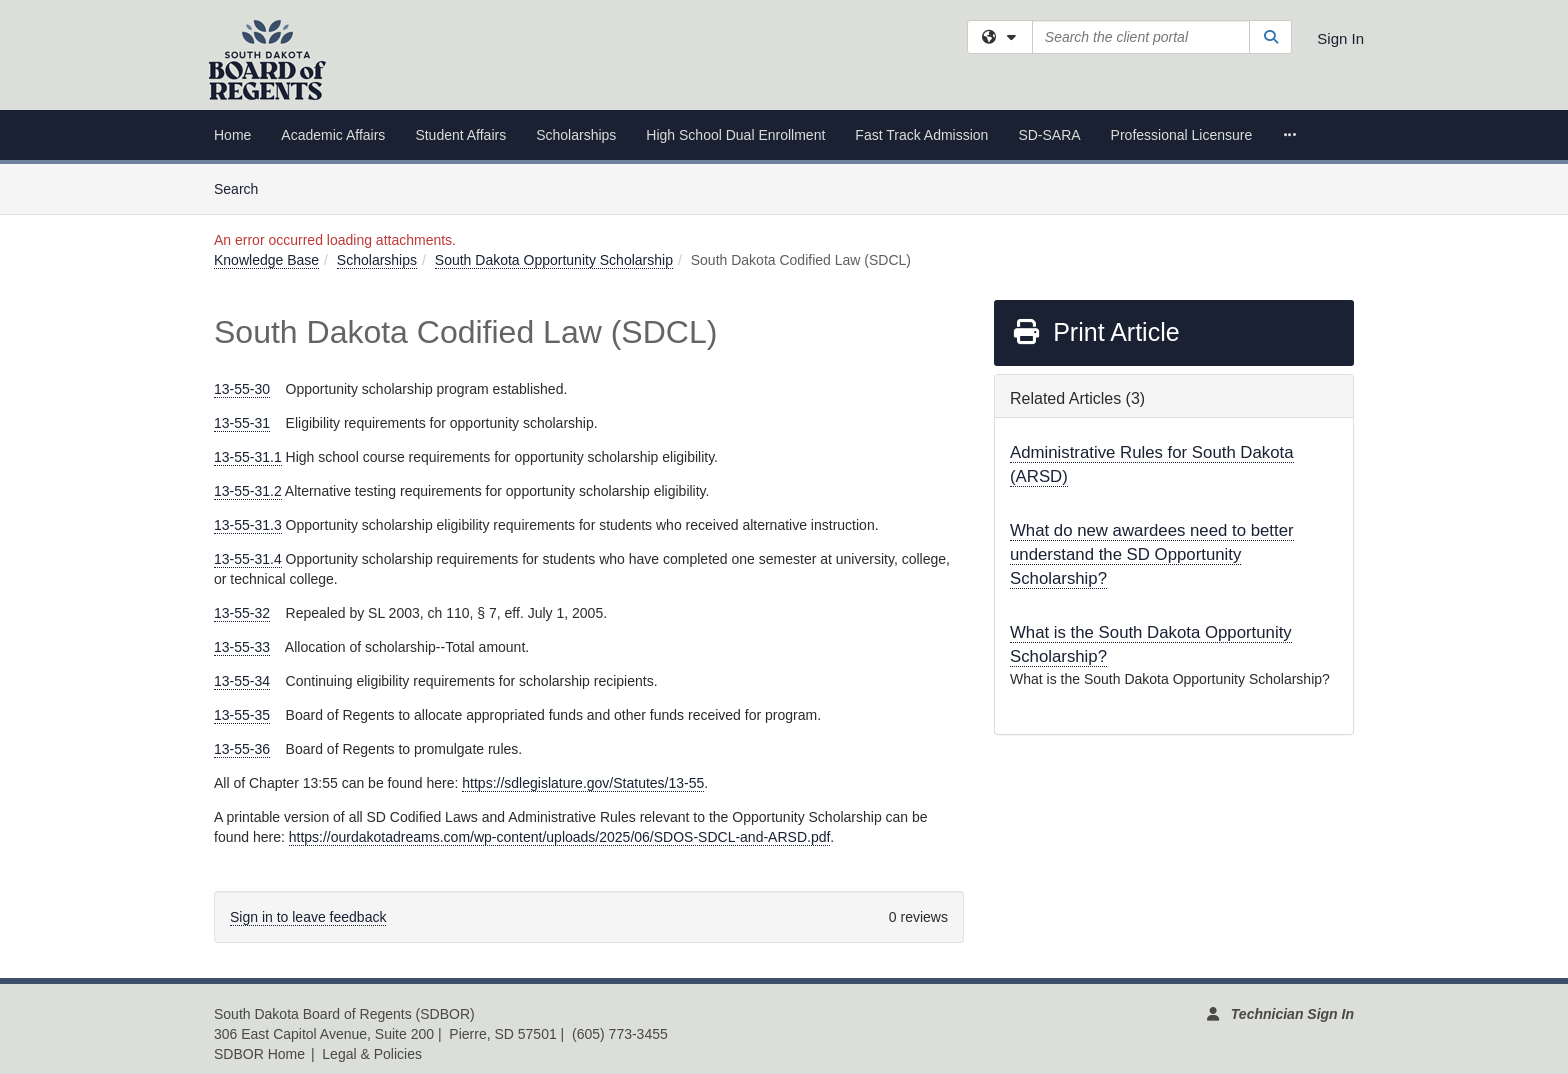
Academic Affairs (333, 135)
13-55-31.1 (248, 457)
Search (243, 187)
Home (232, 135)
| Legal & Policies (366, 1054)
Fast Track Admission (921, 135)
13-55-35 (242, 715)
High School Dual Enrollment (735, 135)
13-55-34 (242, 681)
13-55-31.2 (248, 491)
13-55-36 (242, 749)
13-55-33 (242, 647)
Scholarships (576, 135)
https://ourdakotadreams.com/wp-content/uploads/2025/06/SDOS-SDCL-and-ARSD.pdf (560, 837)
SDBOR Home (259, 1054)
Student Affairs (460, 135)
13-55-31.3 (248, 525)
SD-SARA (1049, 135)
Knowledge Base (266, 260)
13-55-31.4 (248, 559)
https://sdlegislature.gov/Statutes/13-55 (583, 783)
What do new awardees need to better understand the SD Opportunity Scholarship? (1152, 554)
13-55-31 (242, 423)
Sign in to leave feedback (308, 917)
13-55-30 (242, 389)
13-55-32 (242, 613)
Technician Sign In (1292, 1014)
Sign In (1340, 38)
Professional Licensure (1182, 135)
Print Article (1095, 332)
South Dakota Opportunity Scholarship (554, 260)
